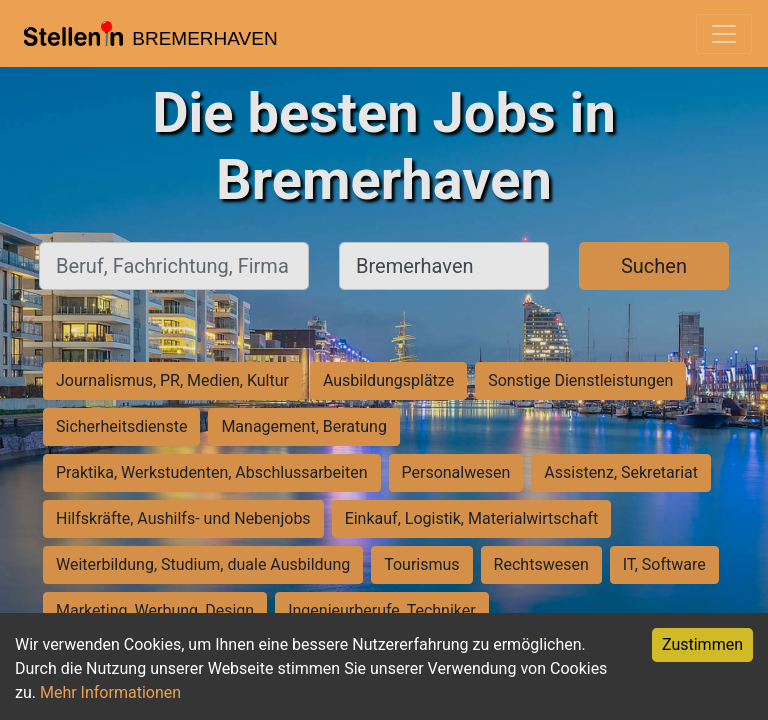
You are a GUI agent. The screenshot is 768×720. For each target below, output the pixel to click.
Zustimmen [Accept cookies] (702, 644)
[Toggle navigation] (724, 34)
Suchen (654, 266)
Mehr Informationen (110, 692)
